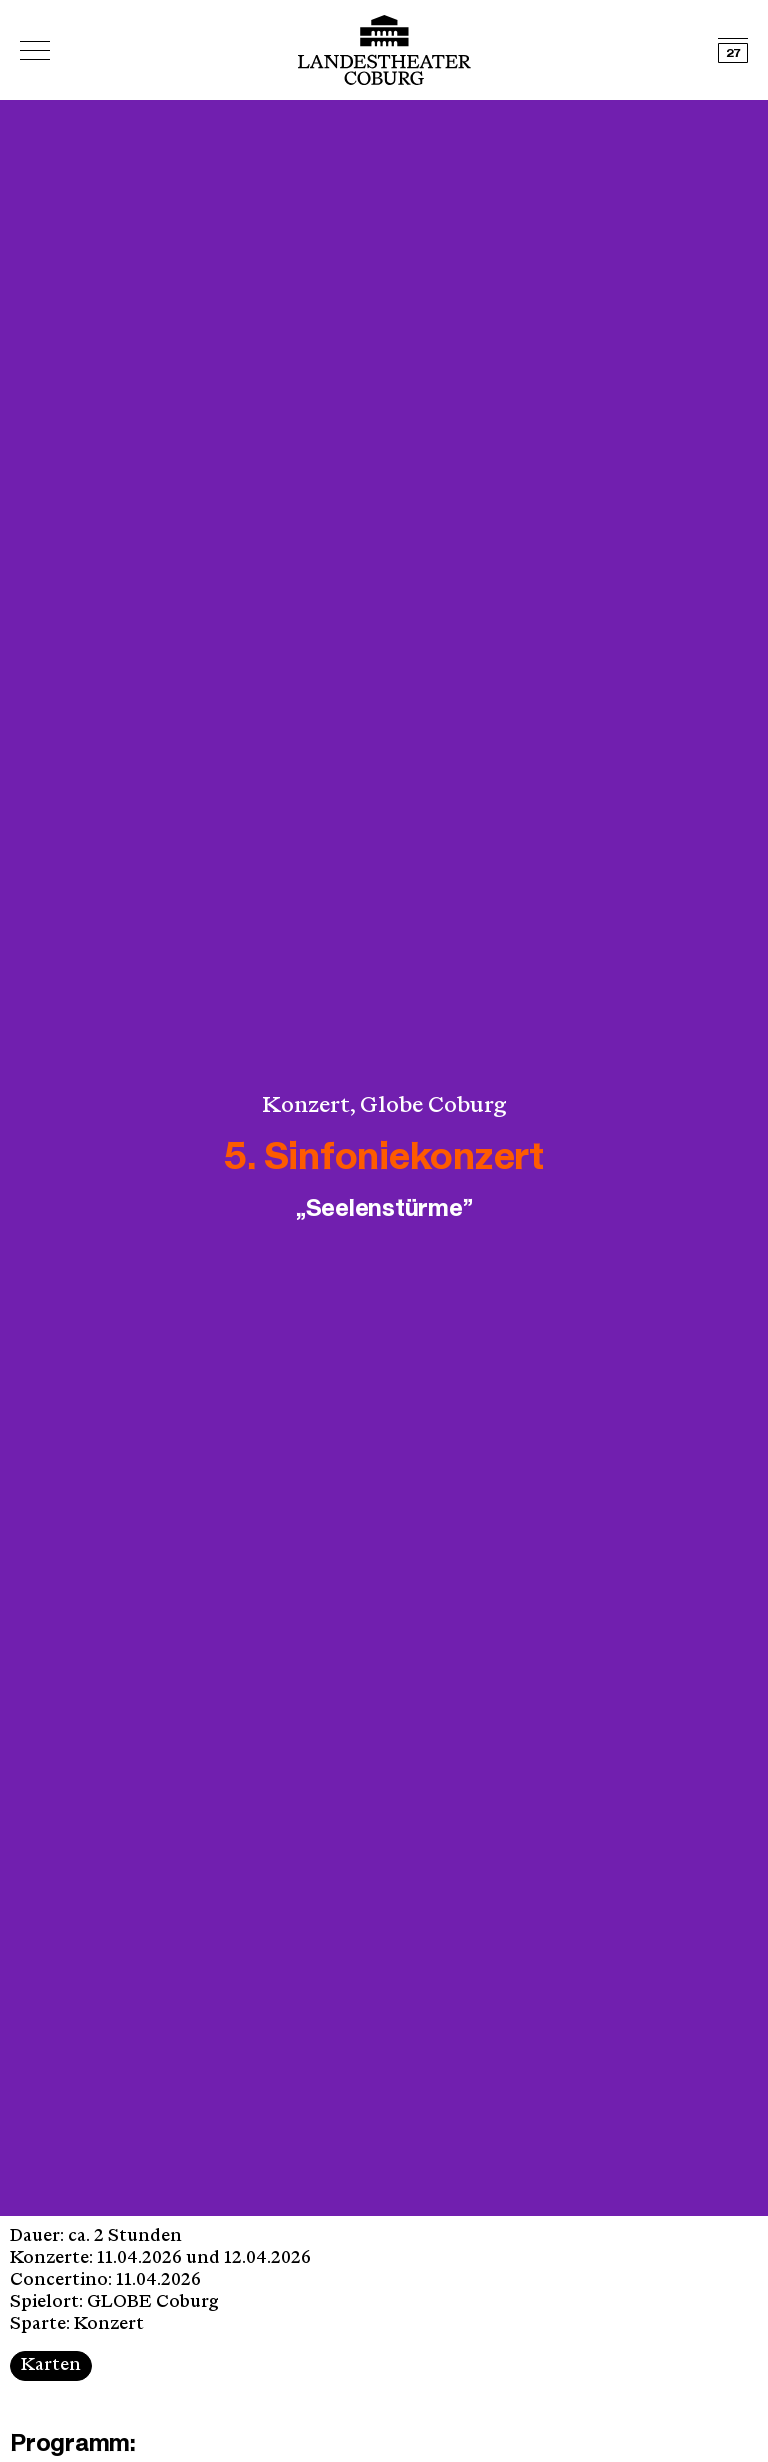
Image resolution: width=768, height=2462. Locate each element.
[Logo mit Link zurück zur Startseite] (384, 50)
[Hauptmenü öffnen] (35, 50)
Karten (51, 2365)
